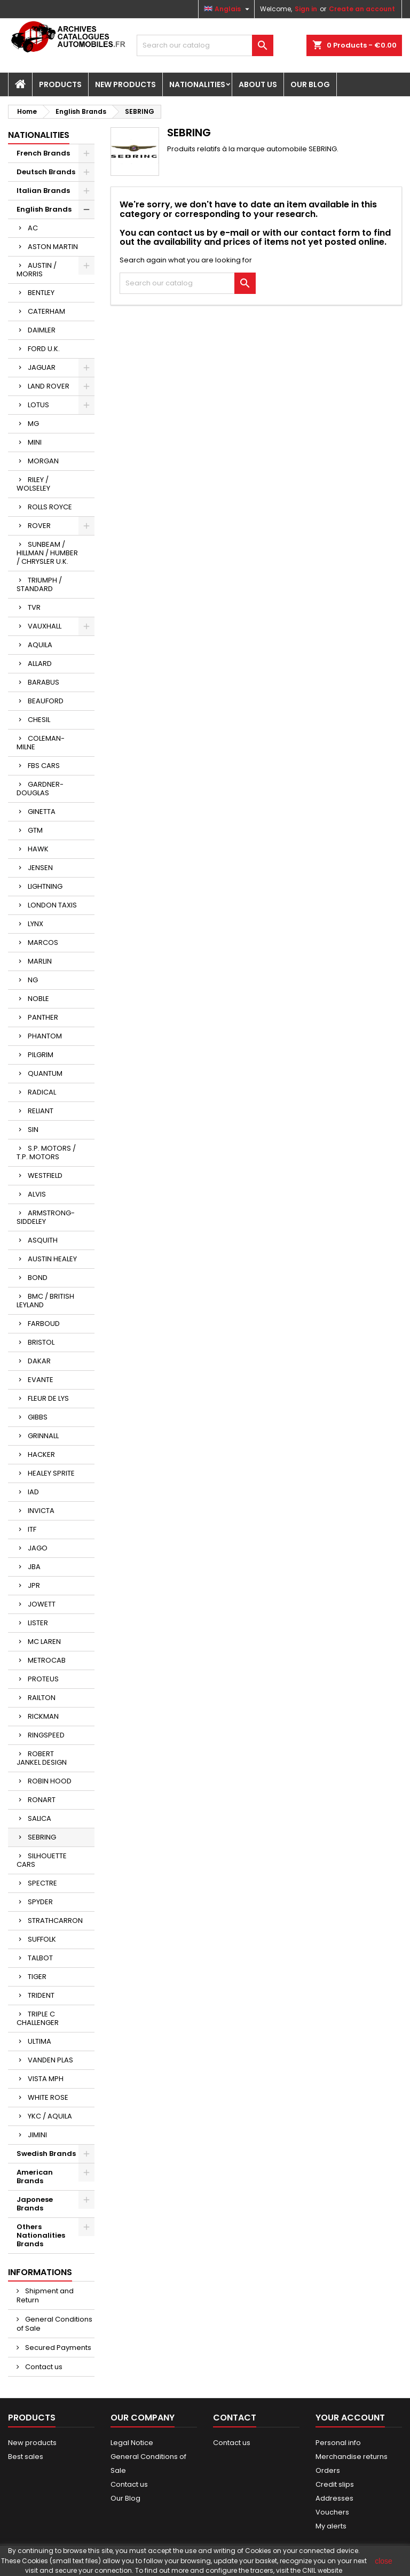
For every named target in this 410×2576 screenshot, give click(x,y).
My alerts (331, 2526)
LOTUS (38, 405)
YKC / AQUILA (50, 2116)
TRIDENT (41, 1995)
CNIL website (322, 2570)
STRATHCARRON (55, 1920)
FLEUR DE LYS (48, 1398)
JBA (34, 1567)
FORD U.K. (44, 349)
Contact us (42, 2367)
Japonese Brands (35, 2203)
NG (33, 980)
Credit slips (335, 2484)
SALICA (39, 1818)
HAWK (38, 849)
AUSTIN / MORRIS (37, 269)
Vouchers (332, 2512)
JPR (34, 1585)
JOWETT (42, 1604)
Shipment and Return (45, 2295)
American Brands (35, 2176)
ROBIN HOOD (50, 1781)
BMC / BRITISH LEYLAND (45, 1300)
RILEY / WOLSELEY (33, 484)
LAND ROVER (48, 386)
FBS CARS (44, 766)
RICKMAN (43, 1716)
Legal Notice (132, 2443)
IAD (33, 1492)
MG (33, 423)
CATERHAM (46, 311)
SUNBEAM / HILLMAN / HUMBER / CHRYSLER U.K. (47, 553)
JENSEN (40, 868)
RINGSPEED (46, 1735)
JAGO (38, 1548)
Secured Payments (57, 2347)
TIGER (37, 1977)
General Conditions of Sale (54, 2323)
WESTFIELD (45, 1175)
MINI (35, 442)
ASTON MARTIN (53, 247)
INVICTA (41, 1511)
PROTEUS (43, 1679)
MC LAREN (44, 1641)
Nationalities (197, 84)
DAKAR (39, 1361)
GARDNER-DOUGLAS (40, 788)
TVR (34, 607)
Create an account (362, 8)
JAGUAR (42, 367)
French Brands (43, 153)
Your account (350, 2417)
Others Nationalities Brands (41, 2235)
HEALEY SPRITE (51, 1473)
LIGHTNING (45, 886)
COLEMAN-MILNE (41, 742)
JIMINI (37, 2135)
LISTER (38, 1623)
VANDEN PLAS (50, 2060)
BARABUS (43, 682)
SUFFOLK (42, 1939)
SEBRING (42, 1837)
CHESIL (39, 720)
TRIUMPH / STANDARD (39, 584)
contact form (330, 233)
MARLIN (40, 961)
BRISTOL (41, 1342)
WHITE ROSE (48, 2097)
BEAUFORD (46, 701)
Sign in (306, 8)
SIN (33, 1129)
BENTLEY (41, 293)
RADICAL (42, 1092)
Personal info (338, 2443)
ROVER (39, 526)
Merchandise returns (352, 2456)
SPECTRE (42, 1883)
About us (258, 84)
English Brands (44, 209)
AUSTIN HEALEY (52, 1259)
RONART (42, 1800)
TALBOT (40, 1958)
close (383, 2561)
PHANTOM (45, 1036)
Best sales (25, 2456)
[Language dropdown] (228, 9)
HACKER (41, 1454)
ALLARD (40, 663)
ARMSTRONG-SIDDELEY (46, 1217)
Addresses (334, 2498)
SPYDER (40, 1902)
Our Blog (310, 84)
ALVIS (37, 1194)
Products (60, 84)
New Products (125, 84)
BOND (38, 1278)
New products (32, 2443)
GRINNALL (43, 1436)
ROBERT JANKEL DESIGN (42, 1758)
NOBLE (38, 999)
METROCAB (47, 1660)
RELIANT (40, 1111)
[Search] (205, 45)
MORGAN (43, 461)
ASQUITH (43, 1240)
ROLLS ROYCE (50, 507)
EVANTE (40, 1380)
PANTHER (43, 1017)
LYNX (35, 924)
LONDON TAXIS (52, 905)
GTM (35, 830)
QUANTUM (45, 1073)
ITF (32, 1529)
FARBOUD (44, 1323)
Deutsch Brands (46, 172)
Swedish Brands (46, 2153)
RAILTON (42, 1698)
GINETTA (42, 811)
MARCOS (43, 942)
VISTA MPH (46, 2079)
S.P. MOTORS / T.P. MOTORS (46, 1152)
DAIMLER (42, 330)
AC (33, 228)
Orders (328, 2470)
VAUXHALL (44, 626)
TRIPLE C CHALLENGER (38, 2018)
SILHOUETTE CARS (42, 1860)
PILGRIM (40, 1055)
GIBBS (38, 1417)
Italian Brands (43, 190)
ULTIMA (39, 2041)
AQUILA (40, 645)
